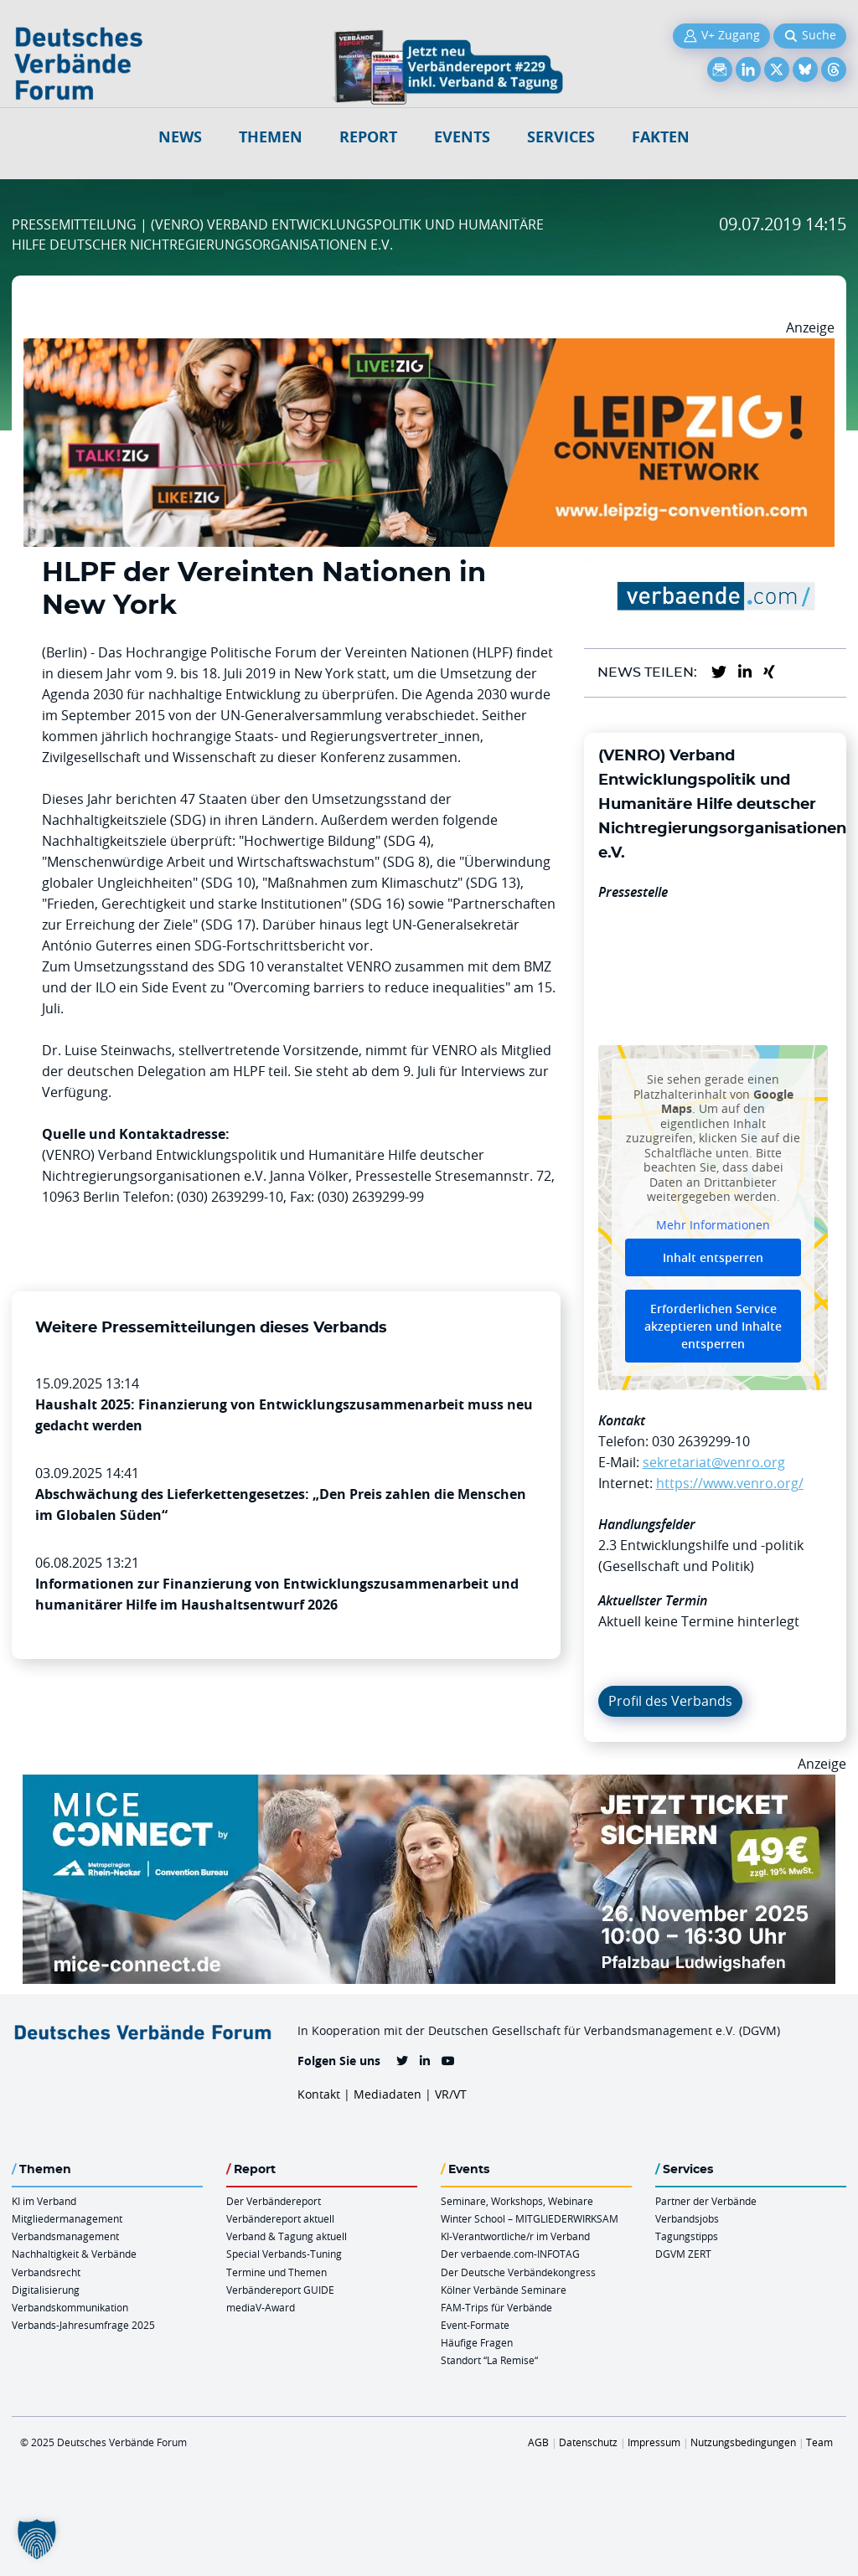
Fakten (661, 136)
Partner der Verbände (706, 2201)
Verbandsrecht (46, 2272)
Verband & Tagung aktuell (286, 2236)
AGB (538, 2442)
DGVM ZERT (683, 2253)
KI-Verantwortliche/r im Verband (515, 2236)
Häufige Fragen (477, 2342)
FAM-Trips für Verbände (496, 2307)
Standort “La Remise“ (489, 2360)
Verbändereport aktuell (280, 2218)
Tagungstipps (686, 2236)
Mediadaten (387, 2094)
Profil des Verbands (670, 1701)
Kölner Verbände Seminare (503, 2289)
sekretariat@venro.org (714, 1462)
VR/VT (451, 2094)
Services (561, 136)
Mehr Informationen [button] (713, 1225)
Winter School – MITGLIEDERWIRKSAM (529, 2218)
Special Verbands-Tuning (284, 2253)
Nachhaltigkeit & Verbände (74, 2253)
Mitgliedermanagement (67, 2218)
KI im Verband (44, 2201)
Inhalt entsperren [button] (713, 1258)
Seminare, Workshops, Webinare (517, 2201)
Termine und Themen (276, 2272)
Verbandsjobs (687, 2218)
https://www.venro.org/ (730, 1483)
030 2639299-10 (701, 1441)
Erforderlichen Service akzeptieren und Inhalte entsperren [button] (713, 1326)
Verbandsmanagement (65, 2236)
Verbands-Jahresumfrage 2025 (83, 2324)
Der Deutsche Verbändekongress (518, 2272)
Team (819, 2442)
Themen (270, 136)
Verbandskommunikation (70, 2307)
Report (368, 136)
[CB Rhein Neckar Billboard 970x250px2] (429, 1784)
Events (462, 136)
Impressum (654, 2442)
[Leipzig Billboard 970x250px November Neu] (429, 348)
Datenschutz (588, 2442)
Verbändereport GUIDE (280, 2289)
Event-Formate (475, 2324)
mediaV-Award (260, 2307)
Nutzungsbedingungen (743, 2442)
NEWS (180, 136)
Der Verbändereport (273, 2201)
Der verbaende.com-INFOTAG (510, 2253)
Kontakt (318, 2094)
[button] (37, 2539)
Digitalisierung (46, 2289)
